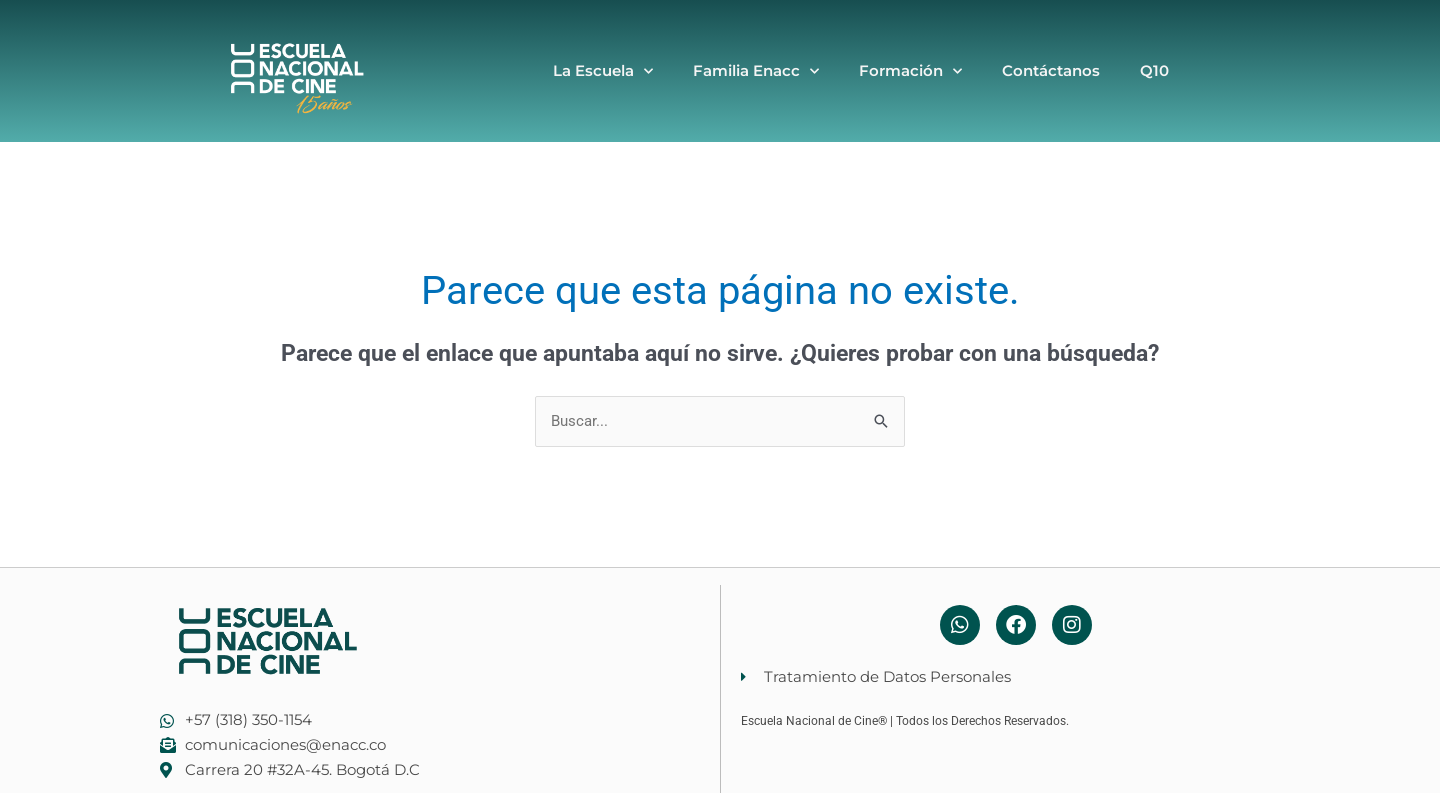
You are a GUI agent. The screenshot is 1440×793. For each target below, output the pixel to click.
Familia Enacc (756, 71)
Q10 (1154, 70)
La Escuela (603, 71)
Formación (910, 71)
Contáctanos (1051, 70)
